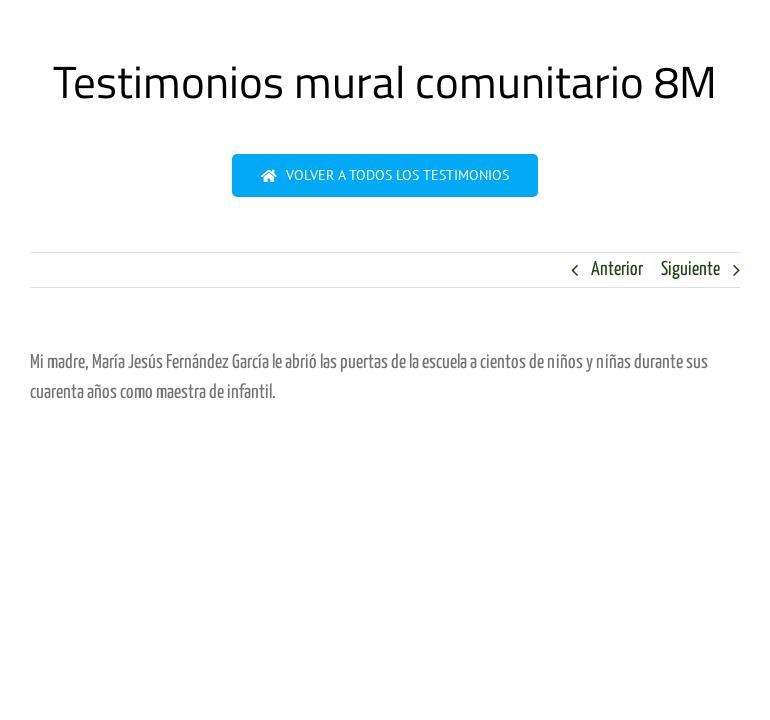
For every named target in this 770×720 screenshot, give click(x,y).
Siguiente (690, 269)
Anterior (617, 269)
